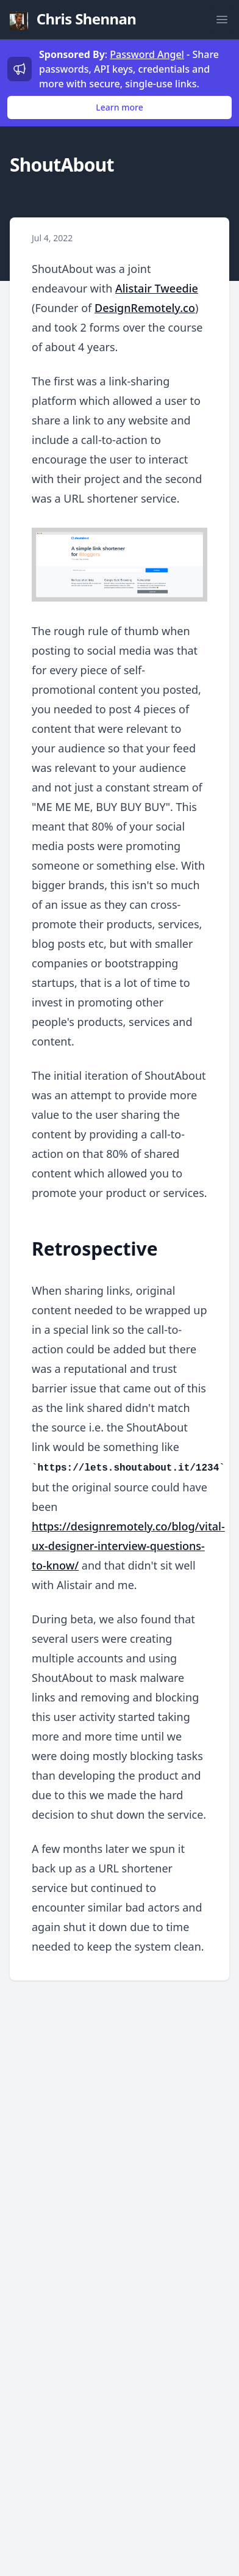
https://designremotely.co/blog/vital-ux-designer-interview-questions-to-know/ (128, 1546)
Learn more (119, 107)
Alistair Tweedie (156, 288)
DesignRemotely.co (145, 307)
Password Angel (147, 54)
